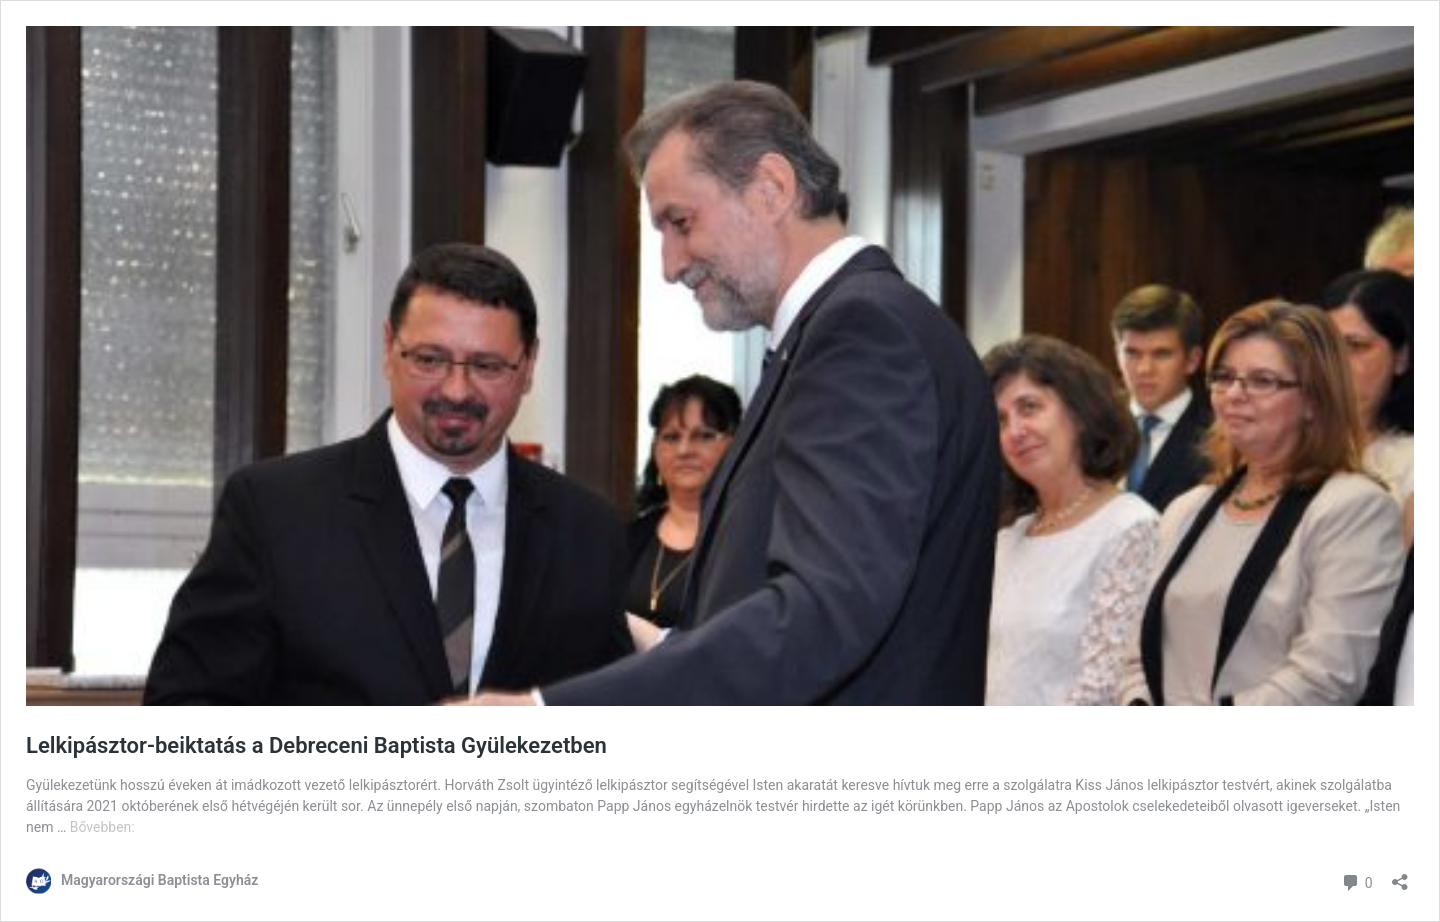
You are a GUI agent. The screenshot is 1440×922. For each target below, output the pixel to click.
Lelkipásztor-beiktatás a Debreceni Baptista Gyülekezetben (316, 745)
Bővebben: (102, 827)
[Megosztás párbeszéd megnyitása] (1400, 875)
